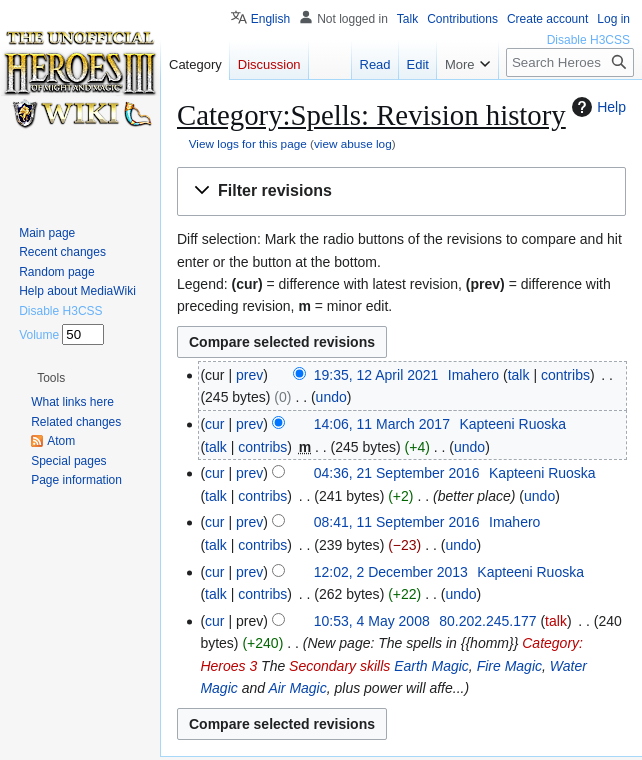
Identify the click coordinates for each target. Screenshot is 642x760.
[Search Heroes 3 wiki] (570, 62)
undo (331, 397)
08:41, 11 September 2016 (397, 522)
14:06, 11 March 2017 (382, 424)
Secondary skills (339, 666)
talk (519, 375)
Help (596, 107)
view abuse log (353, 143)
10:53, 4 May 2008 (372, 621)
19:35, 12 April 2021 (376, 375)
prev (249, 375)
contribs (565, 375)
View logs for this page (248, 143)
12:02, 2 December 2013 (391, 572)
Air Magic (297, 688)
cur (214, 424)
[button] (401, 191)
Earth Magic (431, 666)
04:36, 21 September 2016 (397, 473)
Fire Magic (509, 666)
